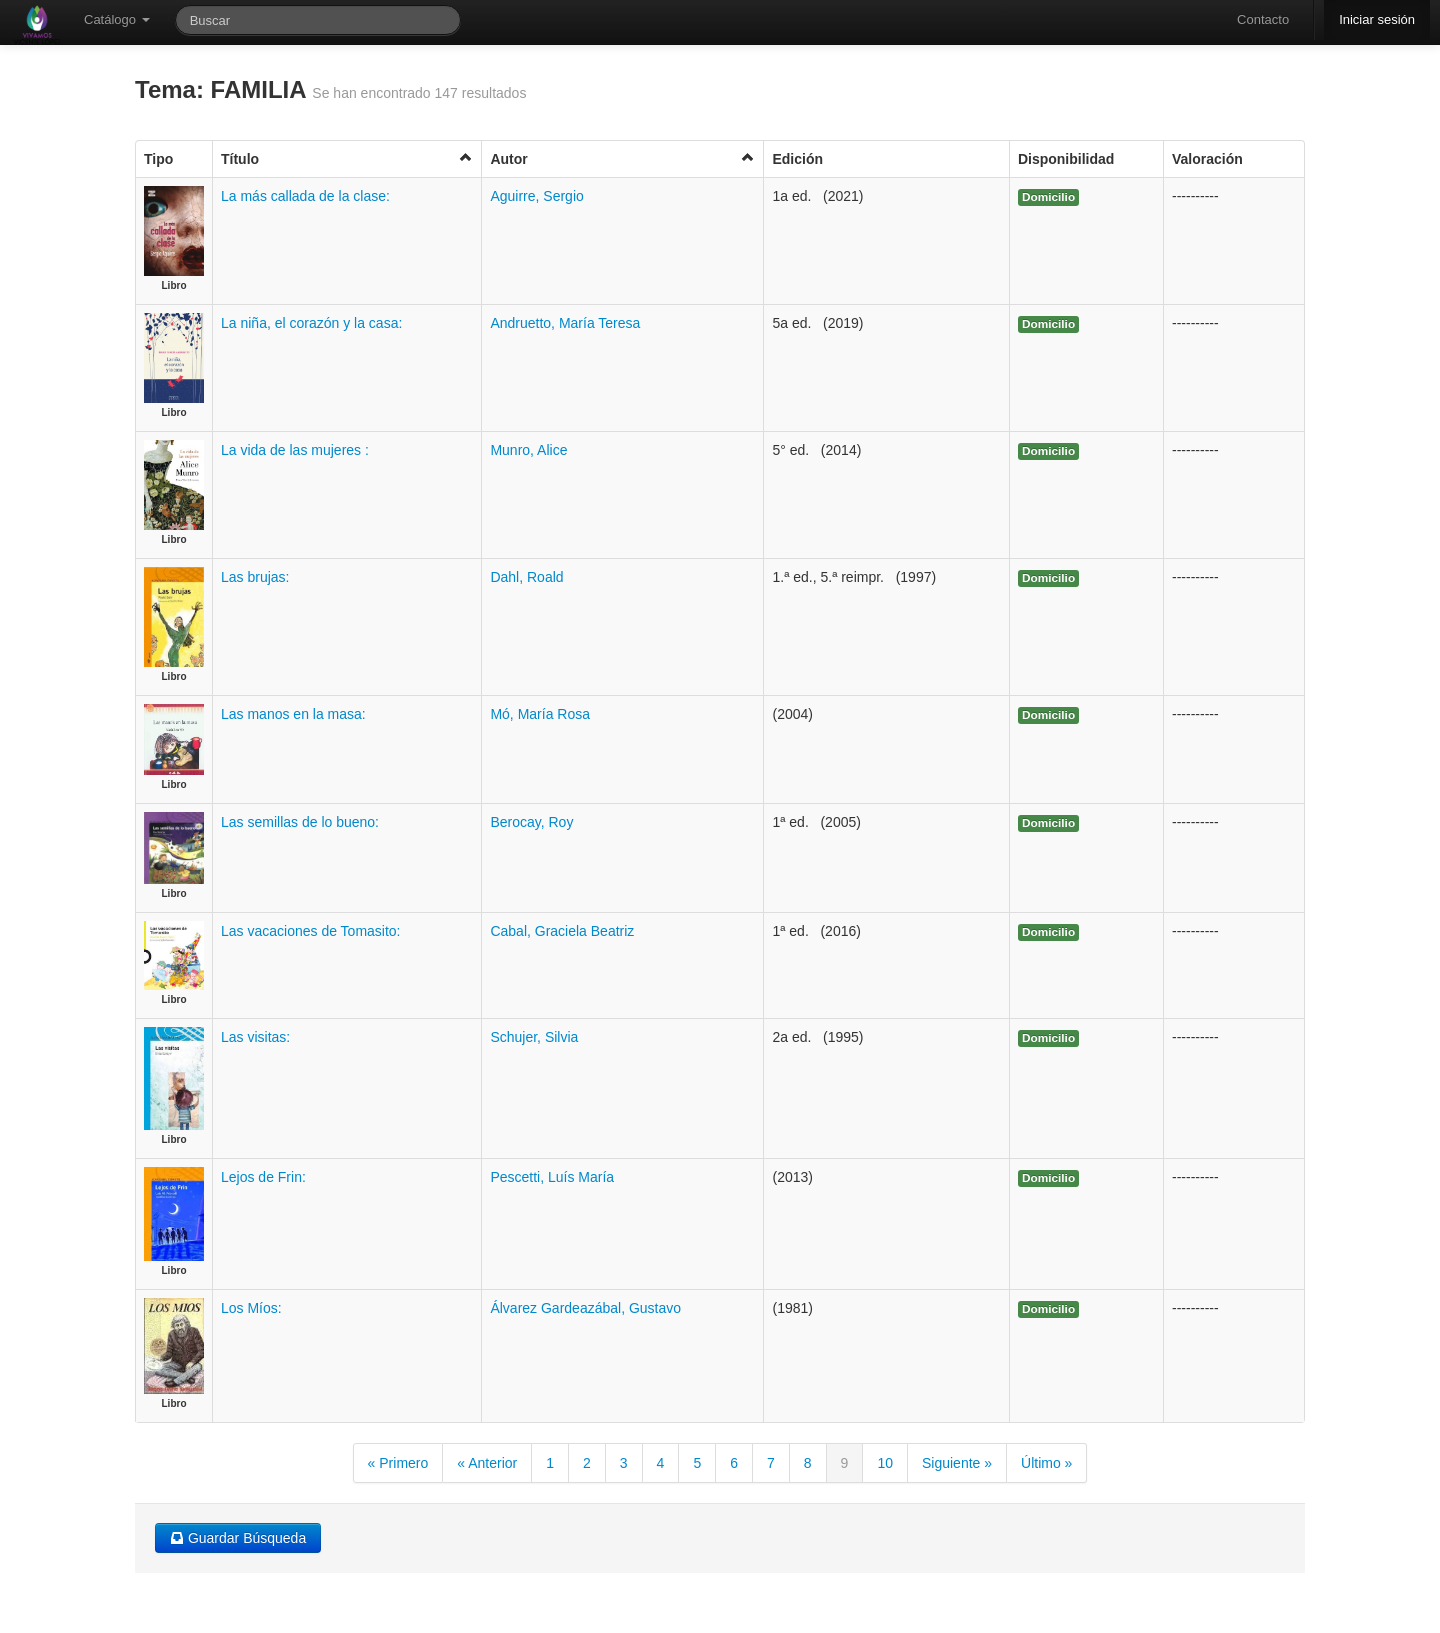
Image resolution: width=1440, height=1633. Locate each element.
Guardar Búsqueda (238, 1538)
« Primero (398, 1463)
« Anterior (487, 1463)
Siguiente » (957, 1463)
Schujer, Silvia (534, 1037)
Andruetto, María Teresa (565, 323)
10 (885, 1463)
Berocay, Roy (531, 822)
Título (347, 158)
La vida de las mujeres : (295, 450)
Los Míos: (251, 1308)
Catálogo (117, 19)
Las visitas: (255, 1037)
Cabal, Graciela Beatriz (562, 931)
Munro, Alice (528, 450)
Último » (1046, 1463)
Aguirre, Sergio (536, 196)
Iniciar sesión (1377, 19)
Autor (622, 158)
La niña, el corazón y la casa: (311, 323)
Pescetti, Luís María (552, 1177)
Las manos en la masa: (293, 714)
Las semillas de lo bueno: (300, 822)
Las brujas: (255, 577)
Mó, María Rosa (540, 714)
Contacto (1263, 19)
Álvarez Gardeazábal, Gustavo (585, 1308)
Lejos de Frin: (263, 1177)
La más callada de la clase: (305, 196)
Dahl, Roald (526, 577)
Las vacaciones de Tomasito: (311, 931)
